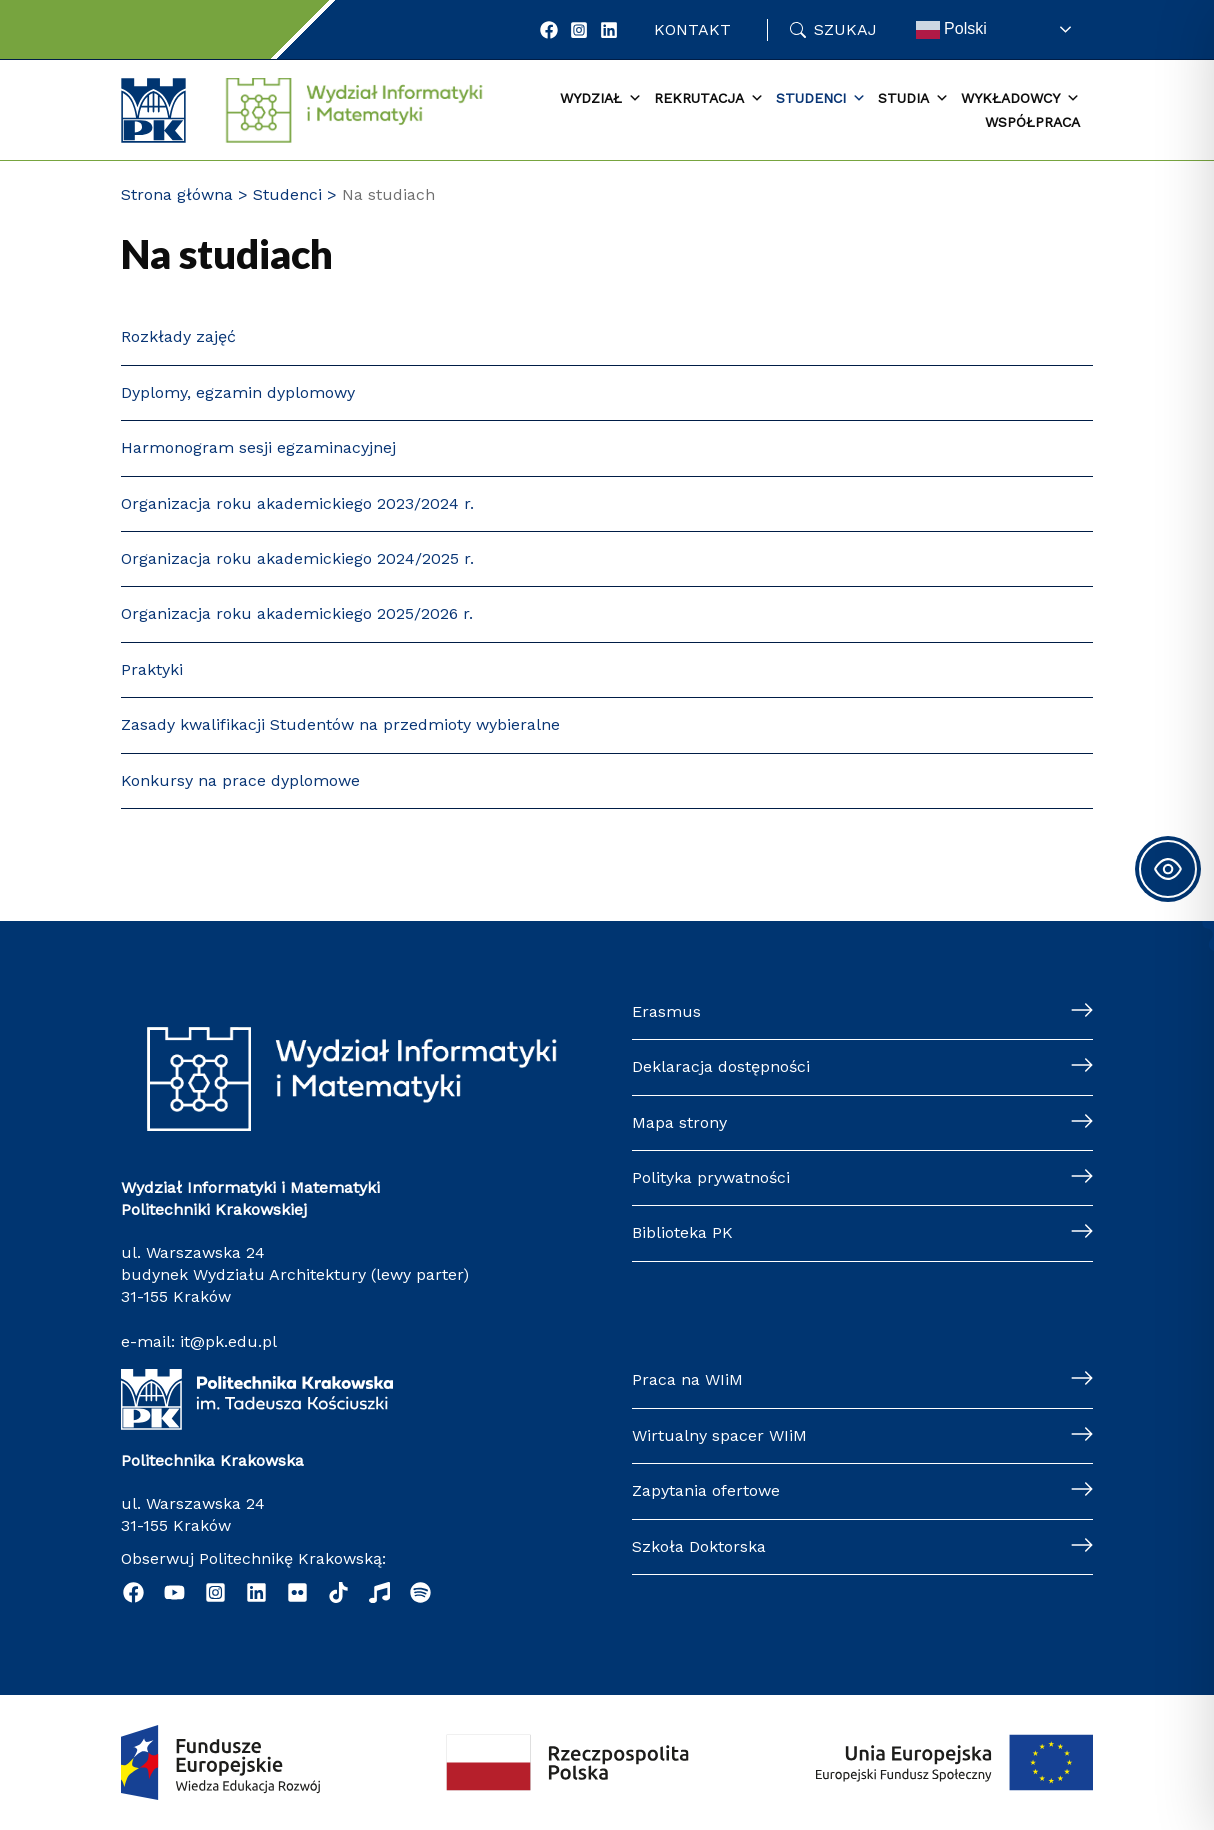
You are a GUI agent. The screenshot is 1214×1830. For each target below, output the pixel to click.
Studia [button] (913, 99)
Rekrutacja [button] (709, 99)
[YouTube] (174, 1592)
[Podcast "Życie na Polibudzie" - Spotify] (420, 1592)
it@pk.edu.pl (228, 1341)
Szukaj (845, 29)
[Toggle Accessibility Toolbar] (1168, 869)
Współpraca (1032, 122)
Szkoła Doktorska (699, 1546)
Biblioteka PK (682, 1232)
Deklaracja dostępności (721, 1066)
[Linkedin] (256, 1592)
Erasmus (666, 1011)
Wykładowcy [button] (1020, 99)
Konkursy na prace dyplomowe (240, 780)
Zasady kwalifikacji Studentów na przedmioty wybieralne (340, 724)
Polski (951, 30)
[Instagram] (579, 30)
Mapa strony (679, 1122)
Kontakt (692, 29)
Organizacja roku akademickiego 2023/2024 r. (297, 503)
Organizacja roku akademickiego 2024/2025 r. (297, 558)
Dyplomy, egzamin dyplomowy (238, 392)
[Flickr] (297, 1592)
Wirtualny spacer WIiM (719, 1435)
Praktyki (152, 669)
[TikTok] (338, 1592)
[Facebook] (549, 30)
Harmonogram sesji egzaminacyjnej (258, 447)
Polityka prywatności (711, 1177)
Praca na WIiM (687, 1379)
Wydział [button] (601, 99)
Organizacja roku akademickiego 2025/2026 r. (297, 613)
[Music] (379, 1592)
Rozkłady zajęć (178, 336)
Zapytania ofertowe (706, 1490)
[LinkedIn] (609, 30)
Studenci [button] (821, 99)
